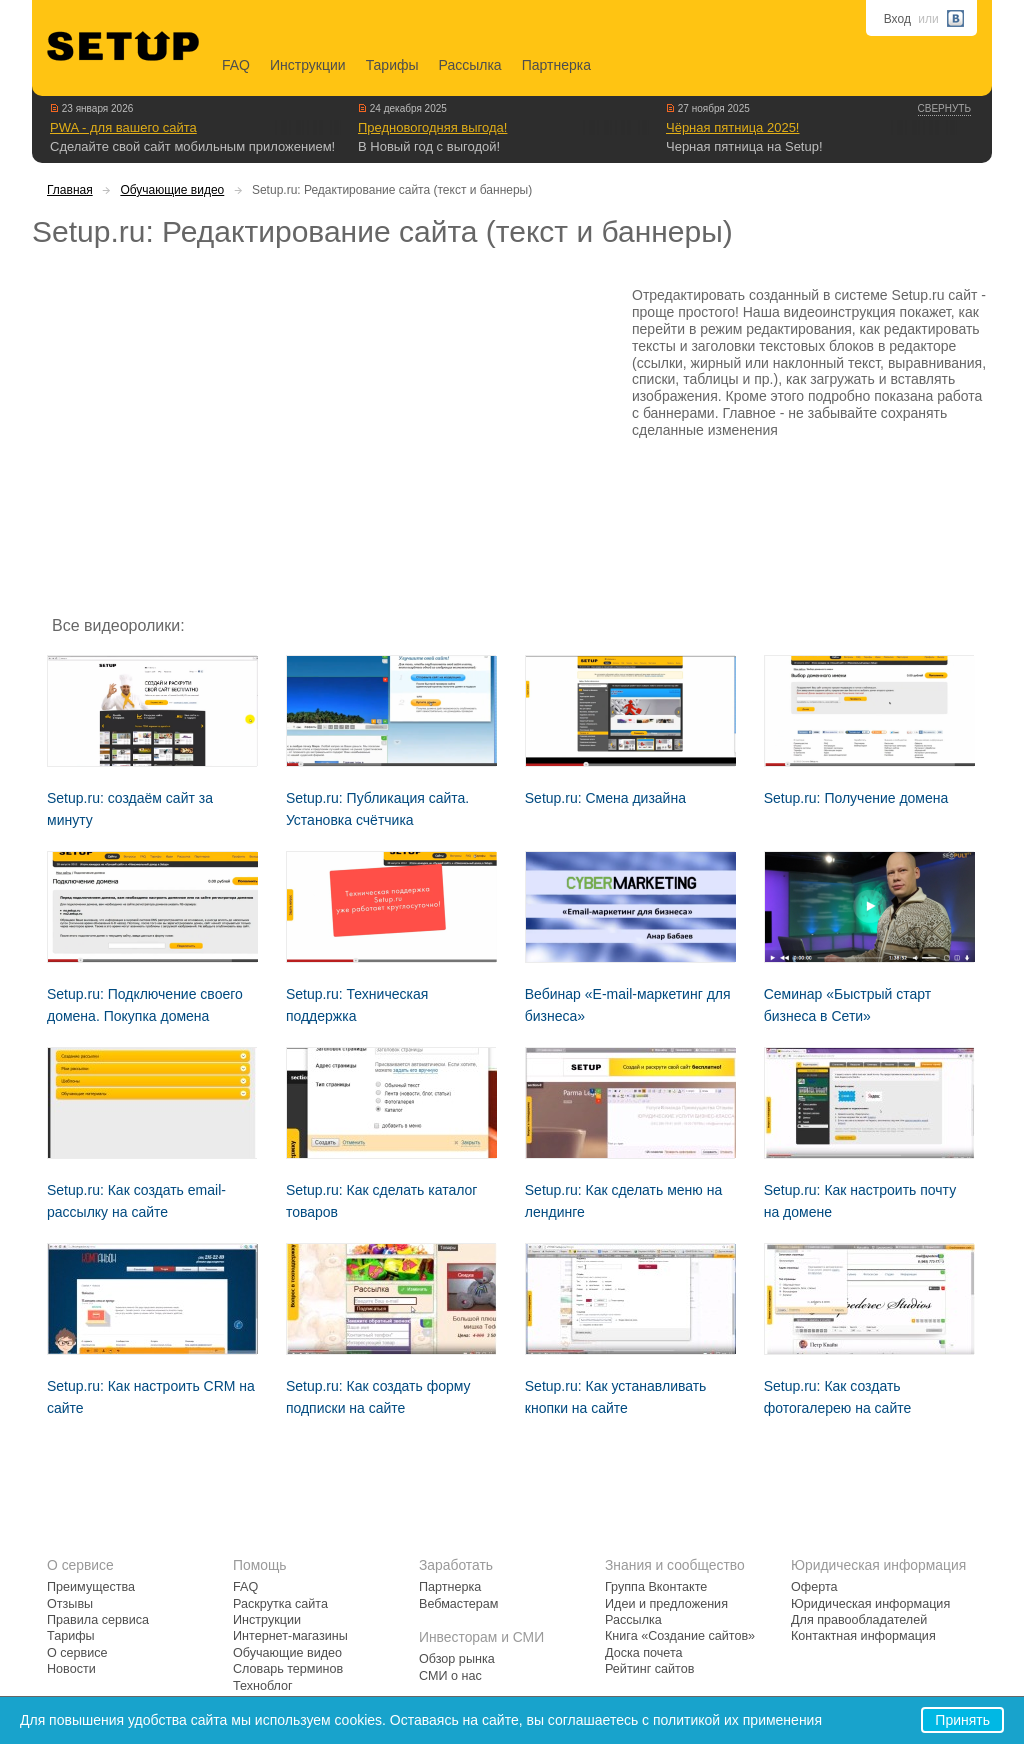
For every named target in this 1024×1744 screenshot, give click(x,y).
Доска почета (644, 1653)
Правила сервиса (98, 1620)
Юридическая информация (870, 1604)
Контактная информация (863, 1636)
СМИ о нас (450, 1676)
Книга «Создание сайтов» (680, 1636)
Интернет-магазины (290, 1636)
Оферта (814, 1587)
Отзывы (70, 1604)
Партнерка (556, 65)
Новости (71, 1669)
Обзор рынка (457, 1659)
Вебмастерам (458, 1604)
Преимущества (91, 1587)
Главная (70, 190)
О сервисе (77, 1653)
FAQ (236, 65)
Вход (897, 19)
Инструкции (308, 65)
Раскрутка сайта (280, 1604)
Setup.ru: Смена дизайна (605, 798)
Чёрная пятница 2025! (732, 127)
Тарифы (392, 65)
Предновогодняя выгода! (432, 127)
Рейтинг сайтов (649, 1669)
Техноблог (263, 1686)
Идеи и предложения (666, 1604)
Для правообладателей (859, 1620)
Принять (962, 1720)
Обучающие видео (172, 190)
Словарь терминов (288, 1669)
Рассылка (470, 65)
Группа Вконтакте (656, 1587)
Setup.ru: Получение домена (856, 798)
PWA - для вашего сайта (123, 127)
